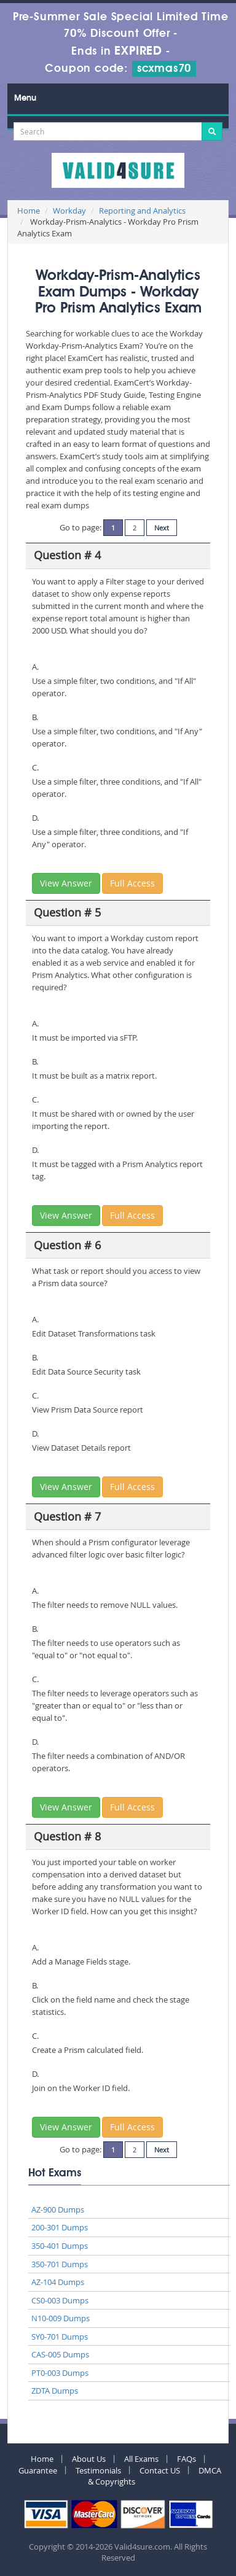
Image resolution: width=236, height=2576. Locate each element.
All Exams (141, 2458)
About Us (89, 2458)
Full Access (132, 883)
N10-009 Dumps (60, 2318)
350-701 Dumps (59, 2264)
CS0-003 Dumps (59, 2300)
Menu (25, 98)
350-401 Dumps (59, 2245)
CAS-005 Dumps (60, 2354)
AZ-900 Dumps (57, 2209)
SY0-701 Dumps (59, 2336)
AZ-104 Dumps (57, 2281)
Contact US (160, 2470)
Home (28, 210)
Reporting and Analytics (142, 210)
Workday (69, 210)
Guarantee (37, 2470)
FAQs (186, 2458)
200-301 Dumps (59, 2227)
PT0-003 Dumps (59, 2372)
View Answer (66, 883)
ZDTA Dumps (54, 2390)
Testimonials (98, 2470)
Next (161, 527)
